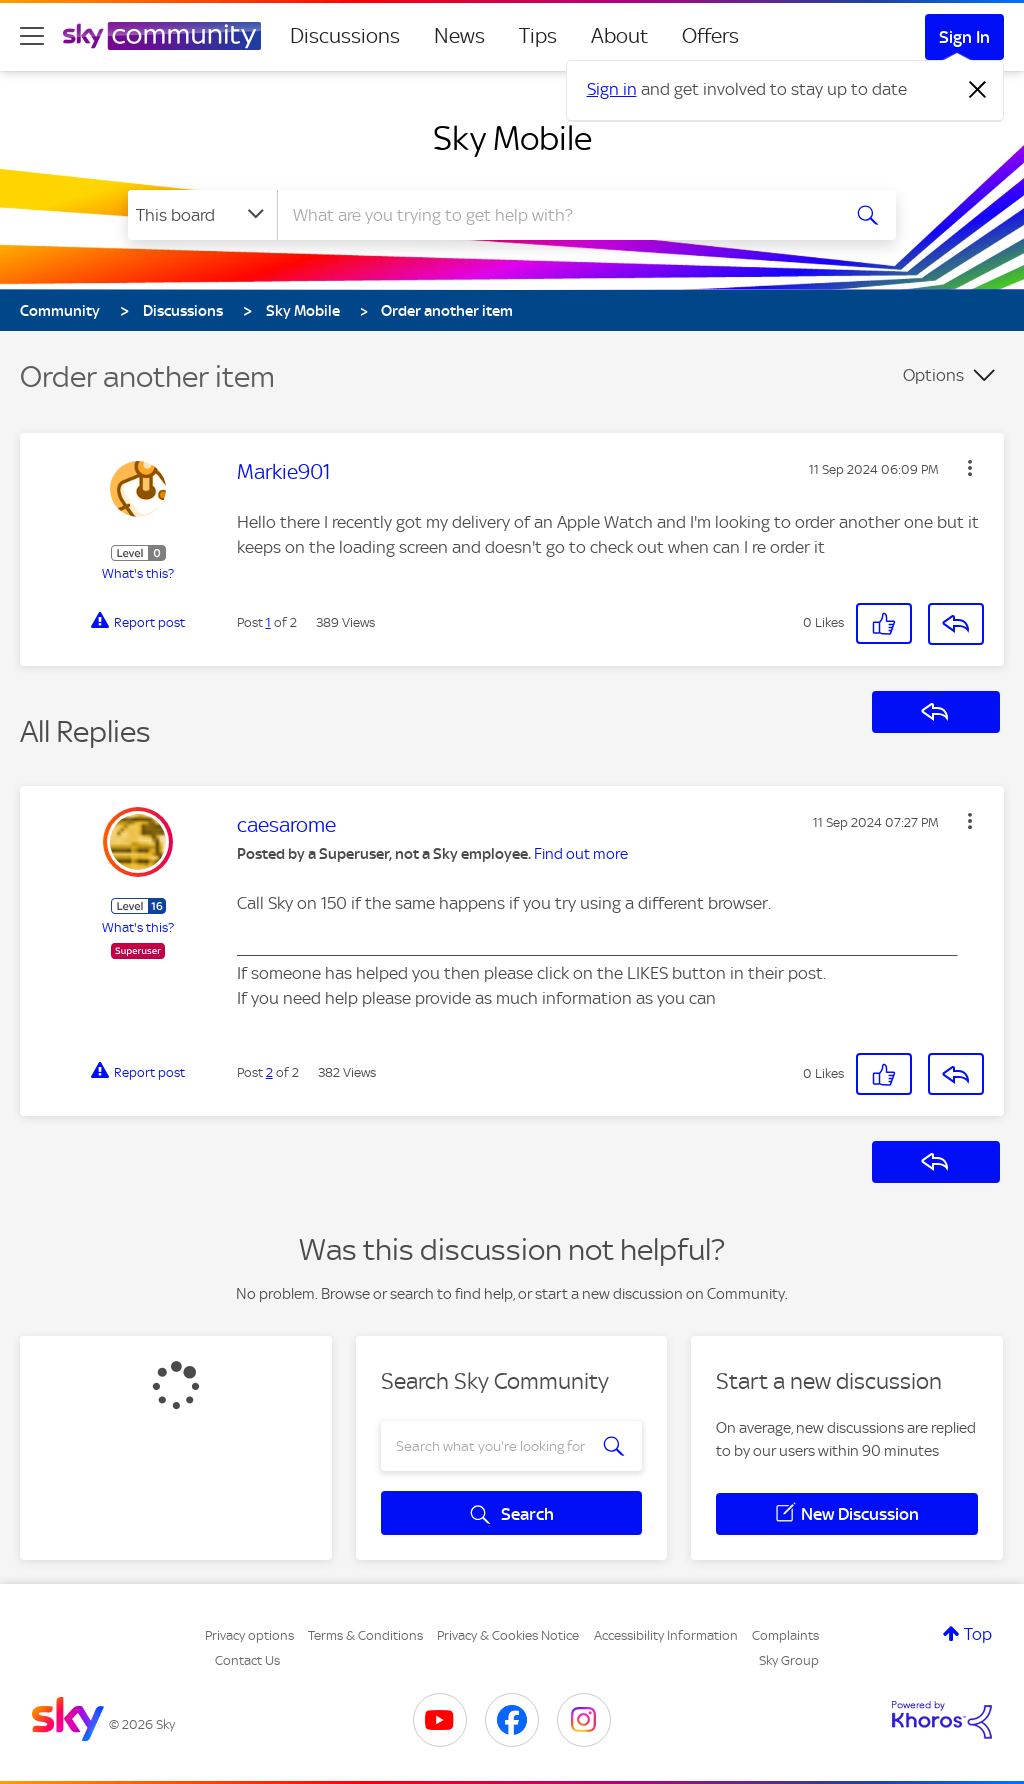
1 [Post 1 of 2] (268, 622)
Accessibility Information (666, 1635)
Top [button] (978, 1634)
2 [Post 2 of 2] (269, 1072)
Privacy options (249, 1635)
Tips (538, 36)
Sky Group (789, 1660)
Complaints (785, 1635)
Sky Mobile (512, 138)
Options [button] (933, 375)
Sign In (964, 37)
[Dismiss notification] (978, 90)
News (459, 36)
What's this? (138, 573)
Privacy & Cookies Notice (508, 1635)
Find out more (581, 854)
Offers (710, 36)
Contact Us (247, 1660)
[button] (970, 468)
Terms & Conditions (365, 1635)
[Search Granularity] (202, 215)
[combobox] (556, 215)
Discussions (345, 36)
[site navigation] (32, 36)
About (619, 36)
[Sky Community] (162, 36)
